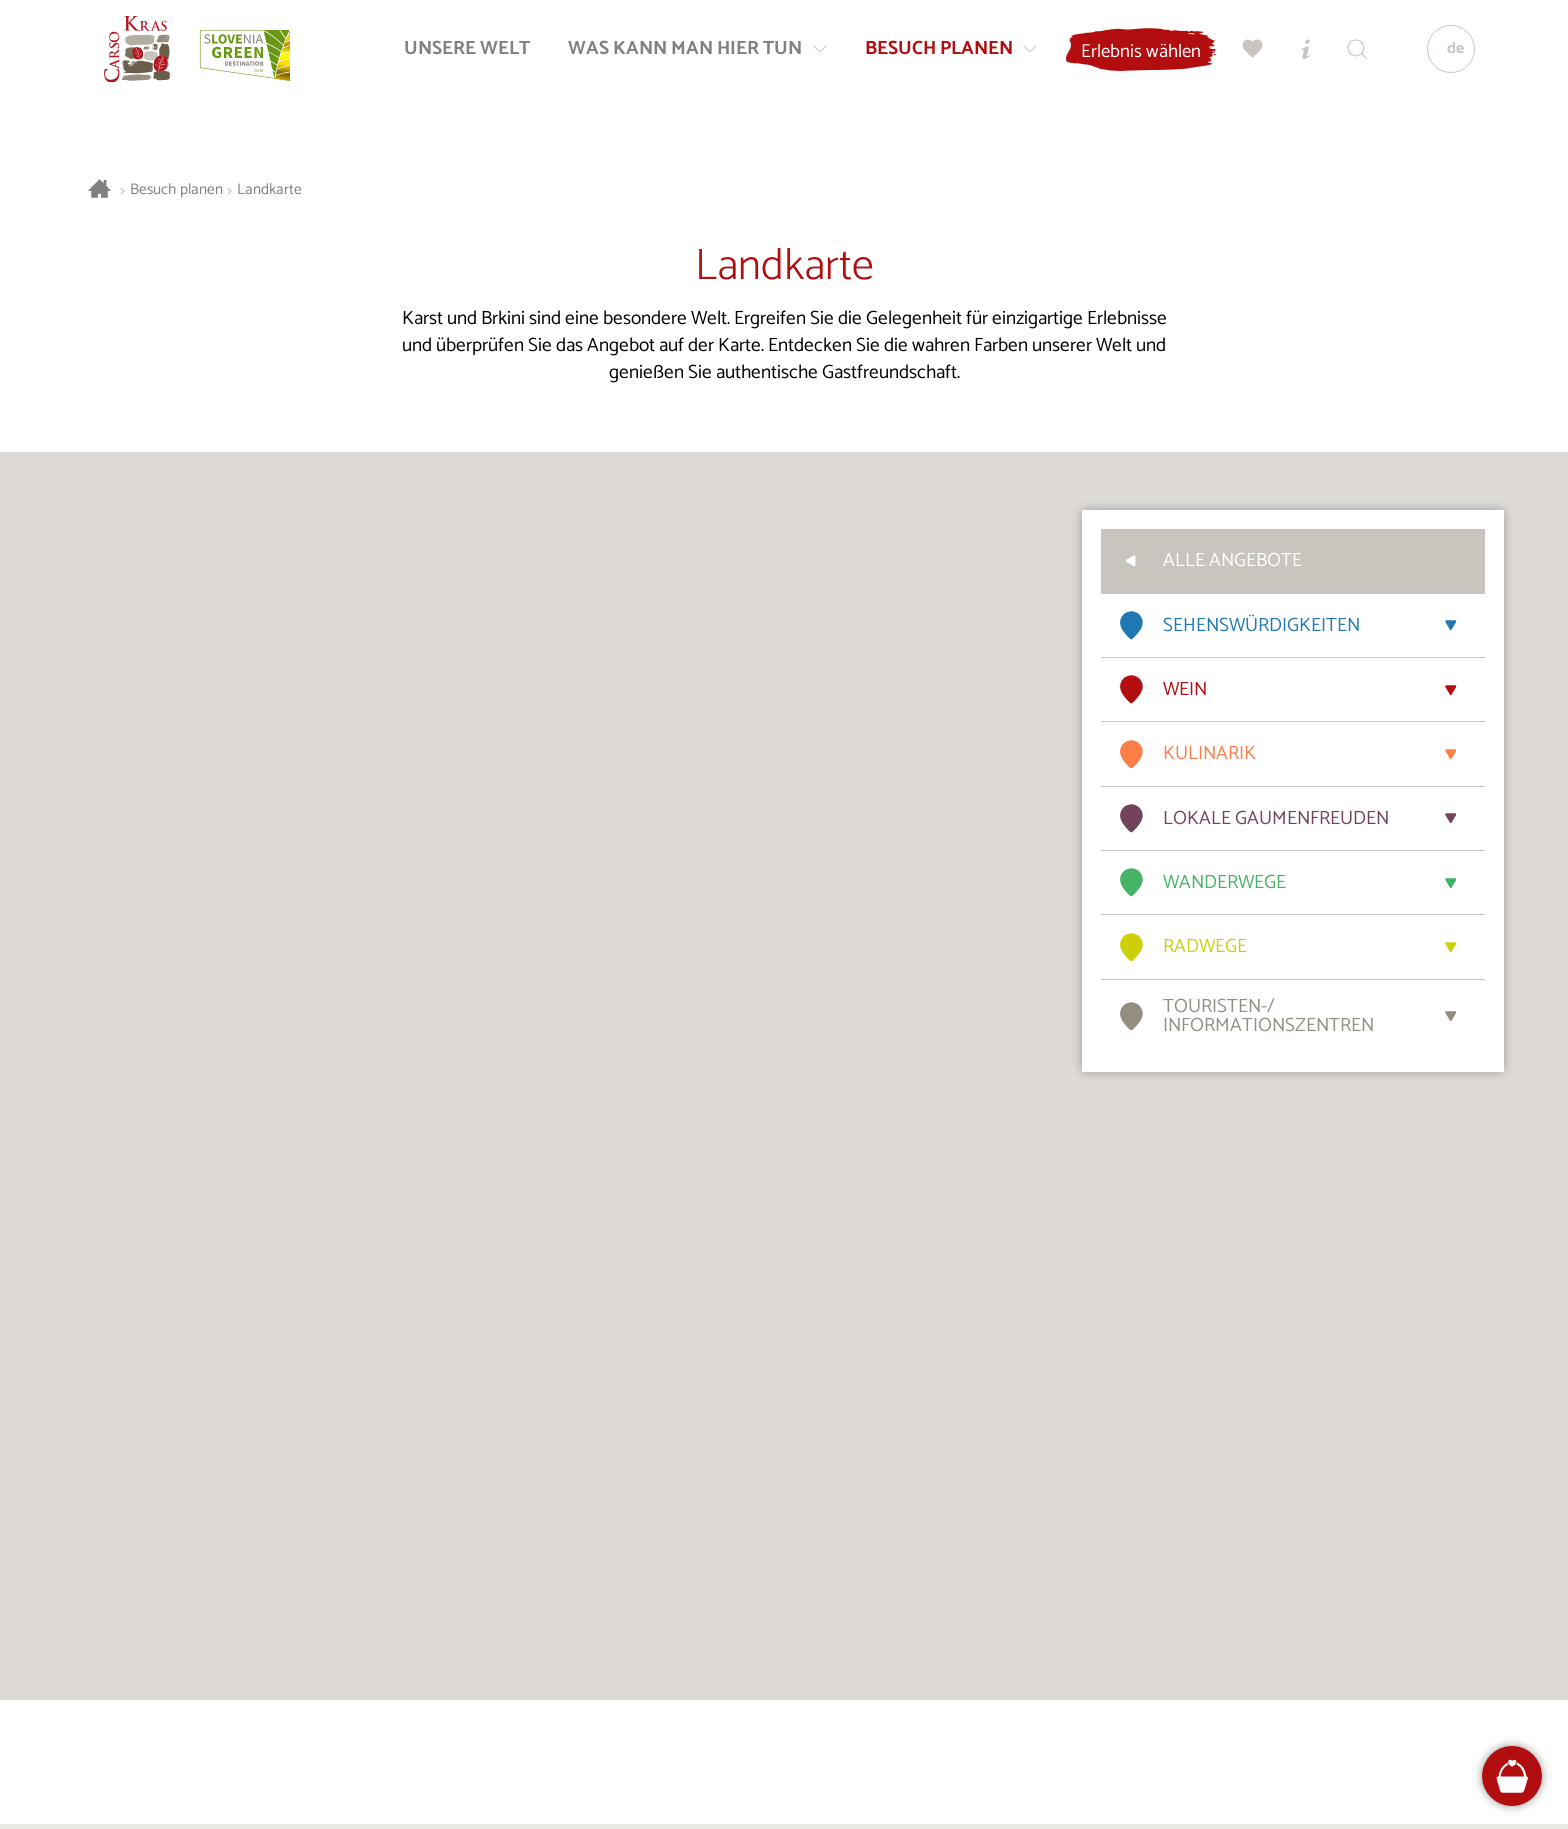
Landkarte (269, 190)
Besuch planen (176, 190)
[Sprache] (1445, 56)
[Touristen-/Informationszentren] (1299, 55)
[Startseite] (144, 56)
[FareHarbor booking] (1512, 1776)
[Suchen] (1351, 55)
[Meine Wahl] (1247, 55)
